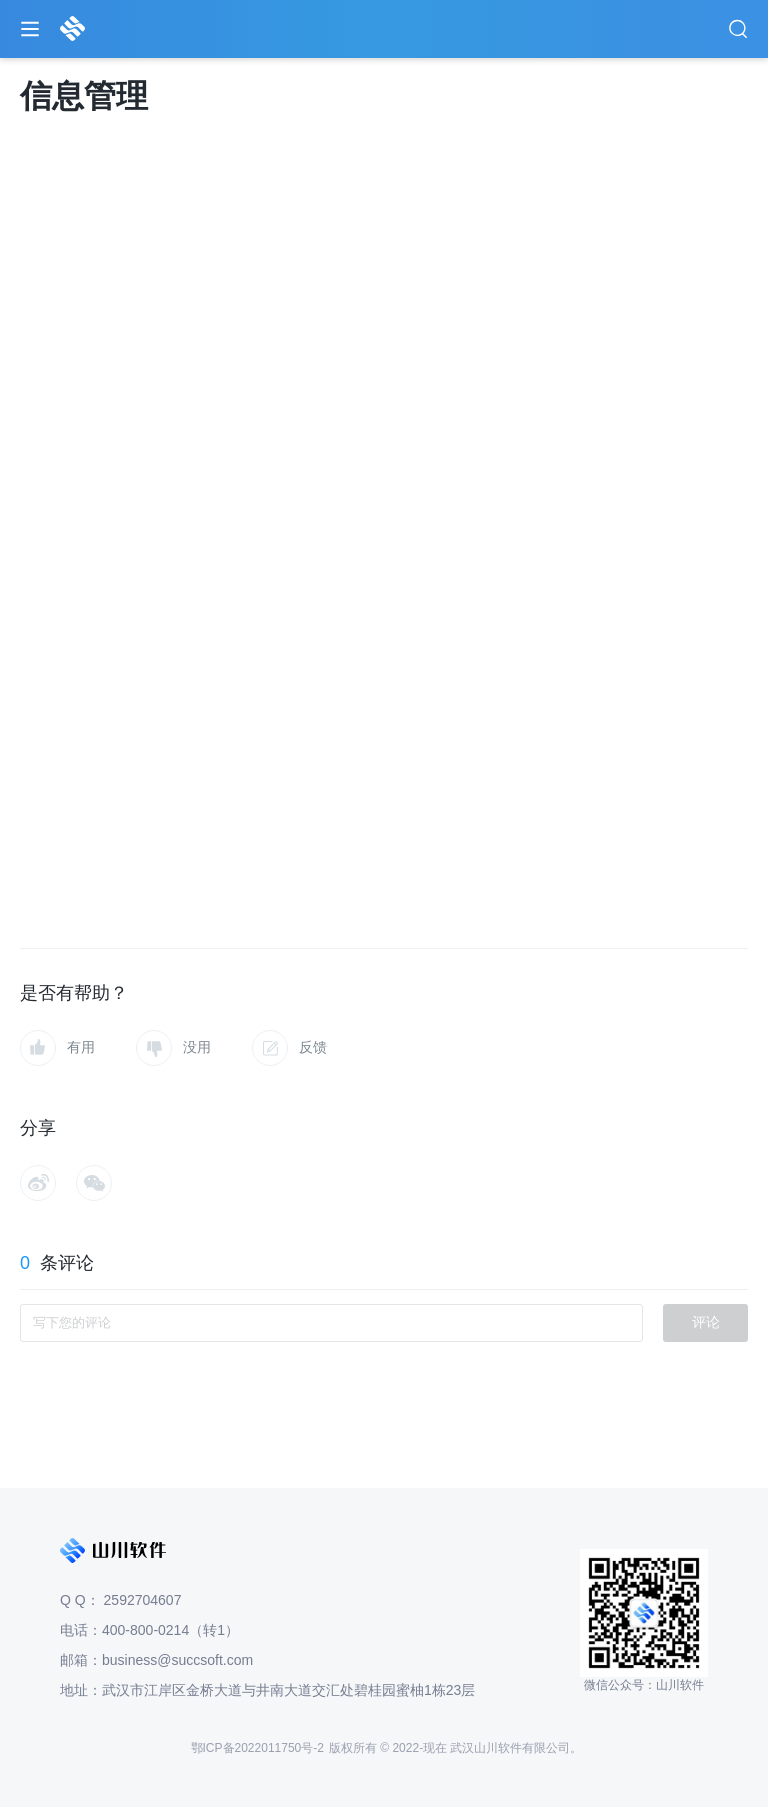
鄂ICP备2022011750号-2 (257, 1748)
